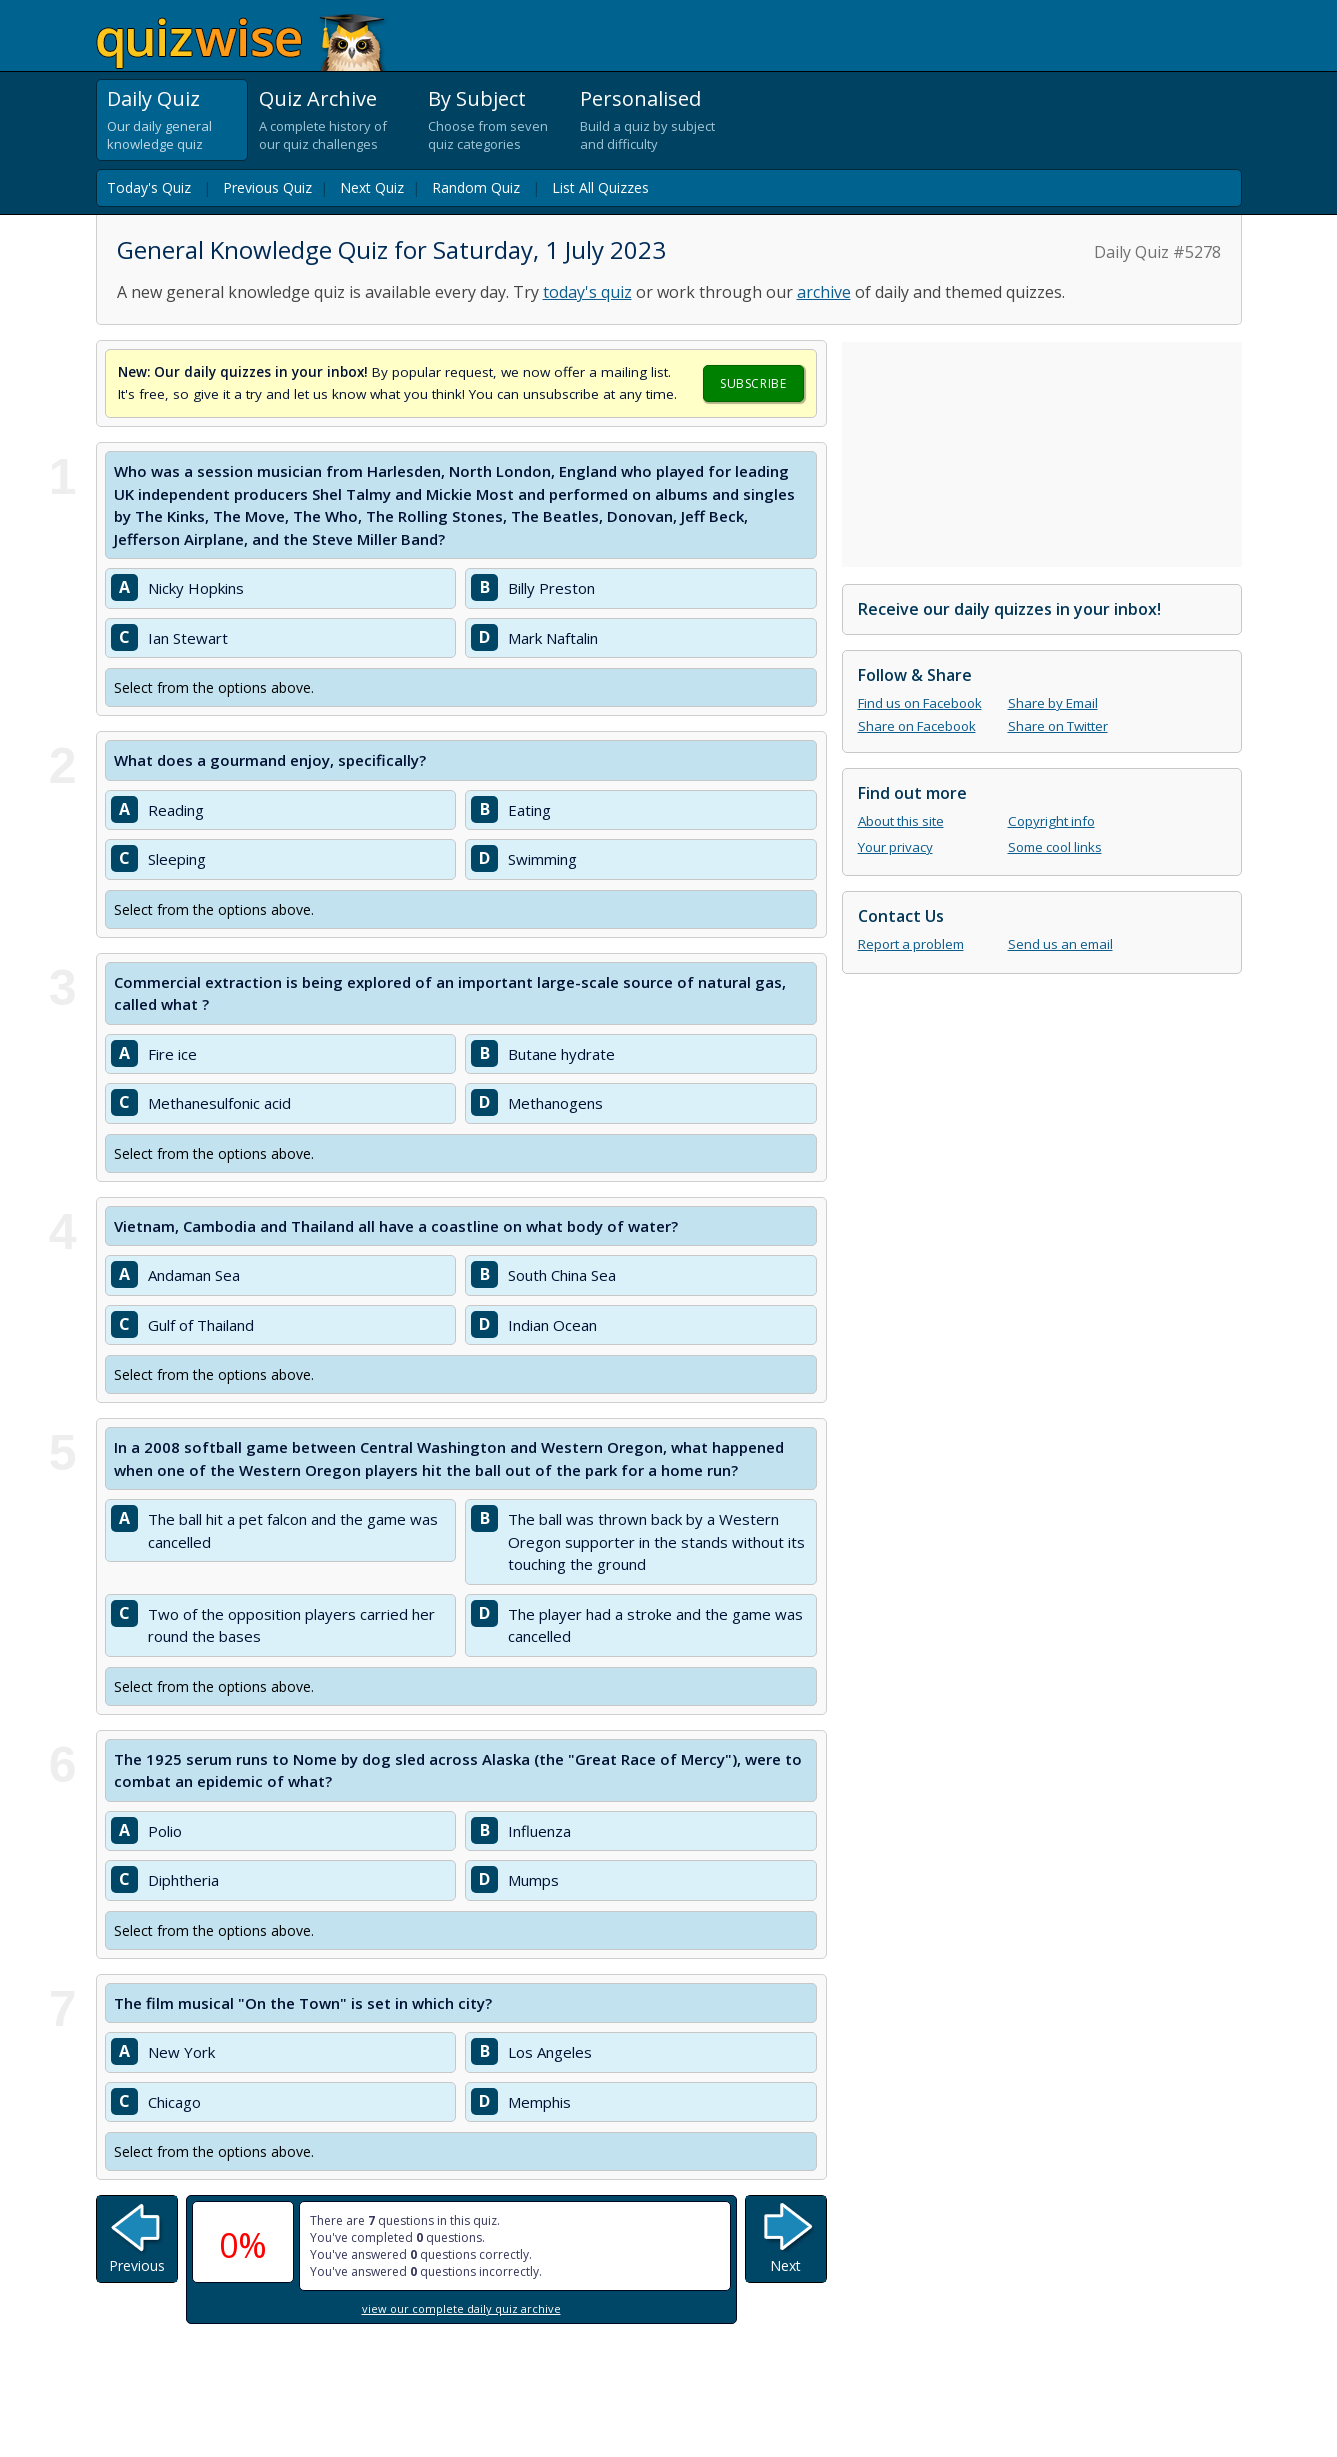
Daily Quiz (153, 98)
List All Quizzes (600, 187)
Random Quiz (476, 187)
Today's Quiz (149, 187)
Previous (137, 2265)
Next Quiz (372, 187)
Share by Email (1053, 703)
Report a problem (911, 944)
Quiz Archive (318, 98)
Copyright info (1051, 821)
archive (824, 292)
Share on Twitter (1058, 726)
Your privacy (895, 847)
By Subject (477, 98)
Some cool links (1055, 847)
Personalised (640, 98)
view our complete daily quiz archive (461, 2308)
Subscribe (753, 383)
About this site (901, 821)
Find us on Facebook (920, 703)
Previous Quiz (267, 187)
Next (785, 2265)
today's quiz (587, 292)
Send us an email (1060, 944)
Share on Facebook (917, 726)
